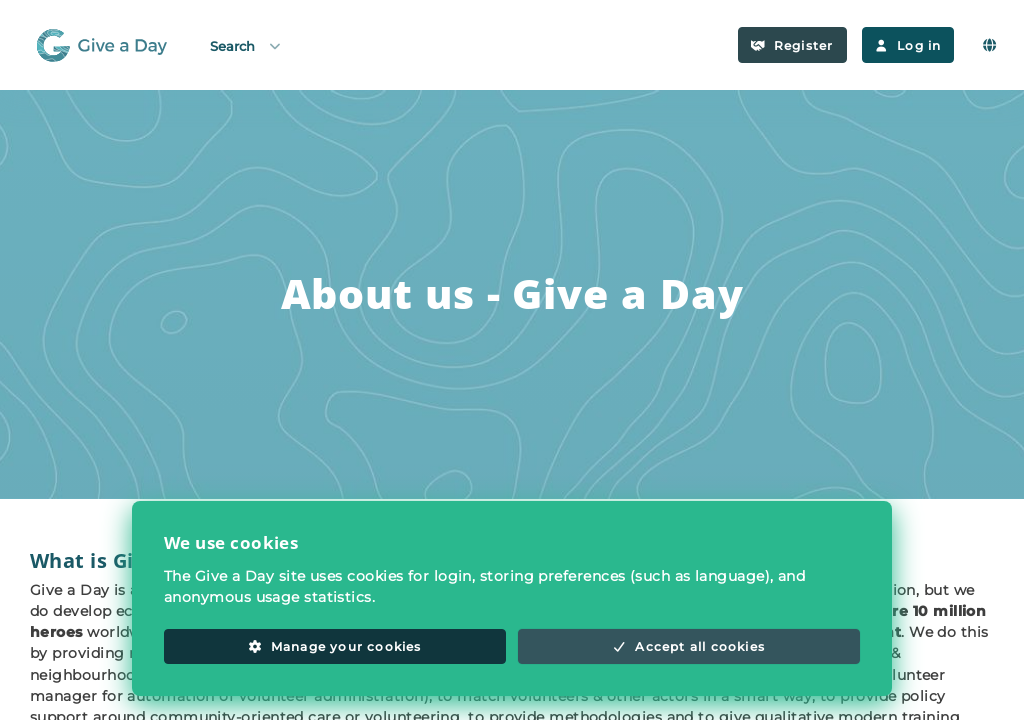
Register (792, 45)
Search (246, 45)
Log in (908, 45)
